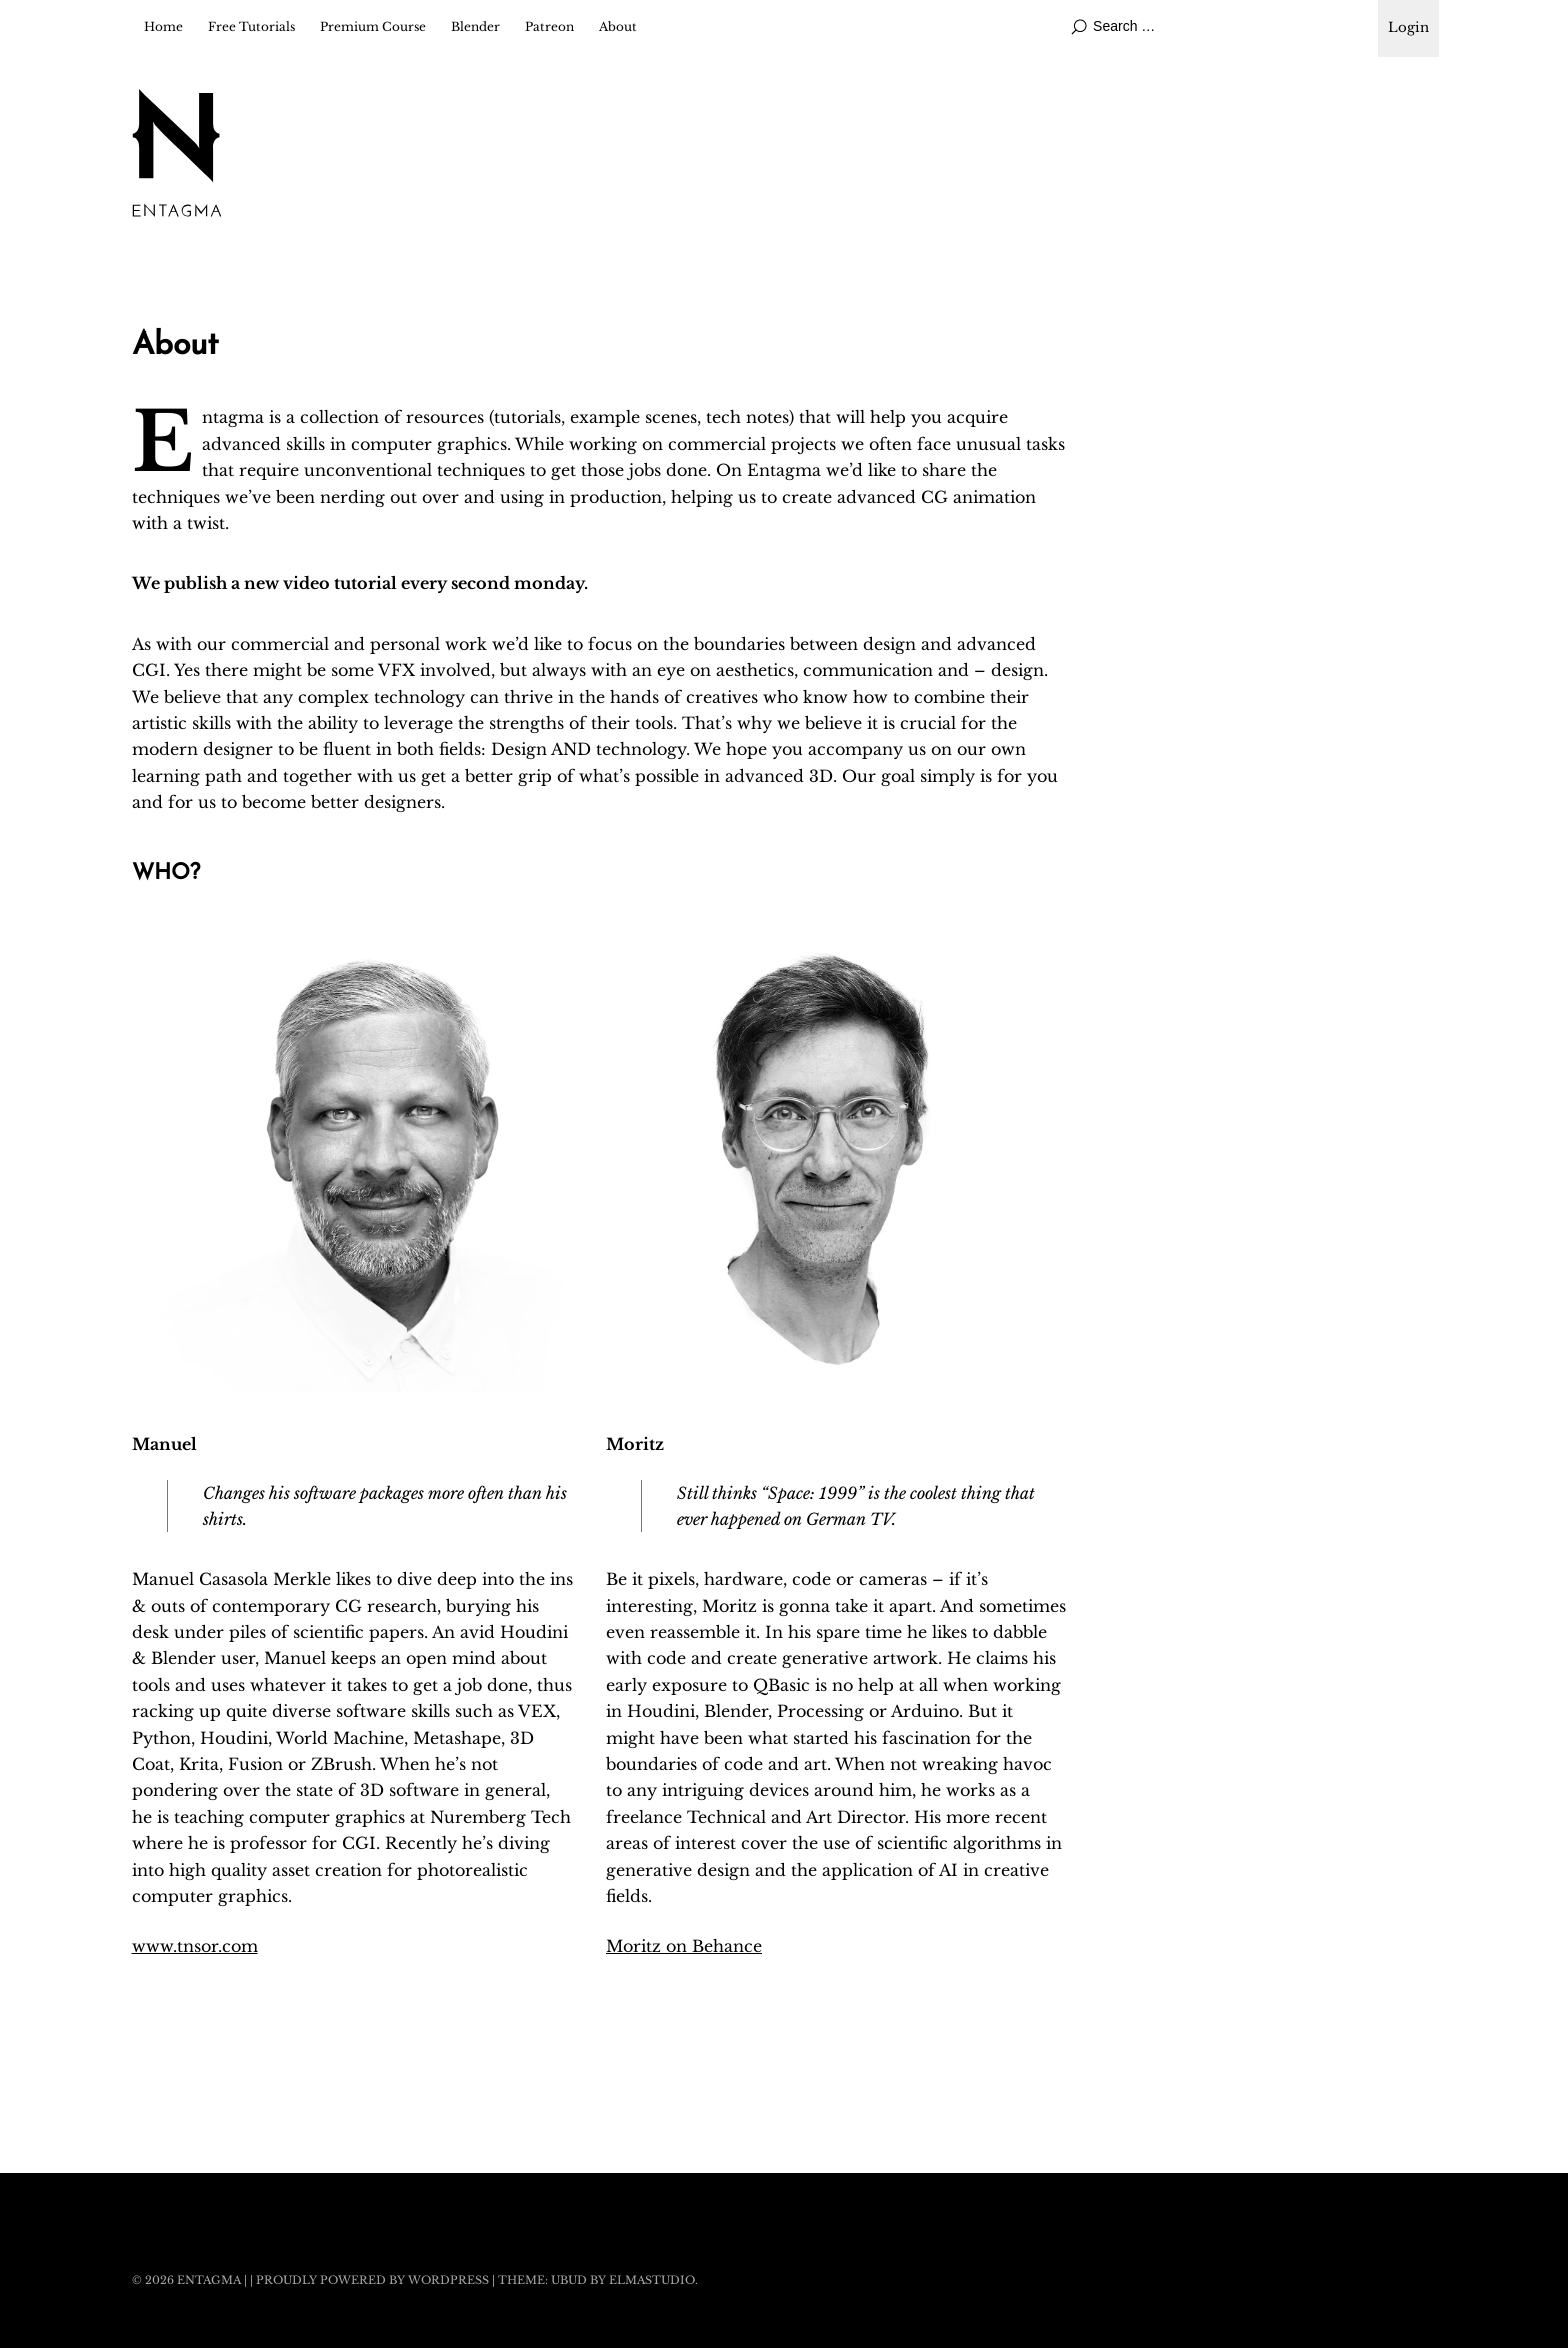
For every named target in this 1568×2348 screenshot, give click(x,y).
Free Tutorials (251, 26)
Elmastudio (652, 2280)
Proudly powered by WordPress (372, 2280)
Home (163, 26)
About (618, 26)
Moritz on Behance (684, 1946)
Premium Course (373, 26)
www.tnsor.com (195, 1946)
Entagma (209, 2280)
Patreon (549, 26)
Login (1408, 27)
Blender (475, 26)
